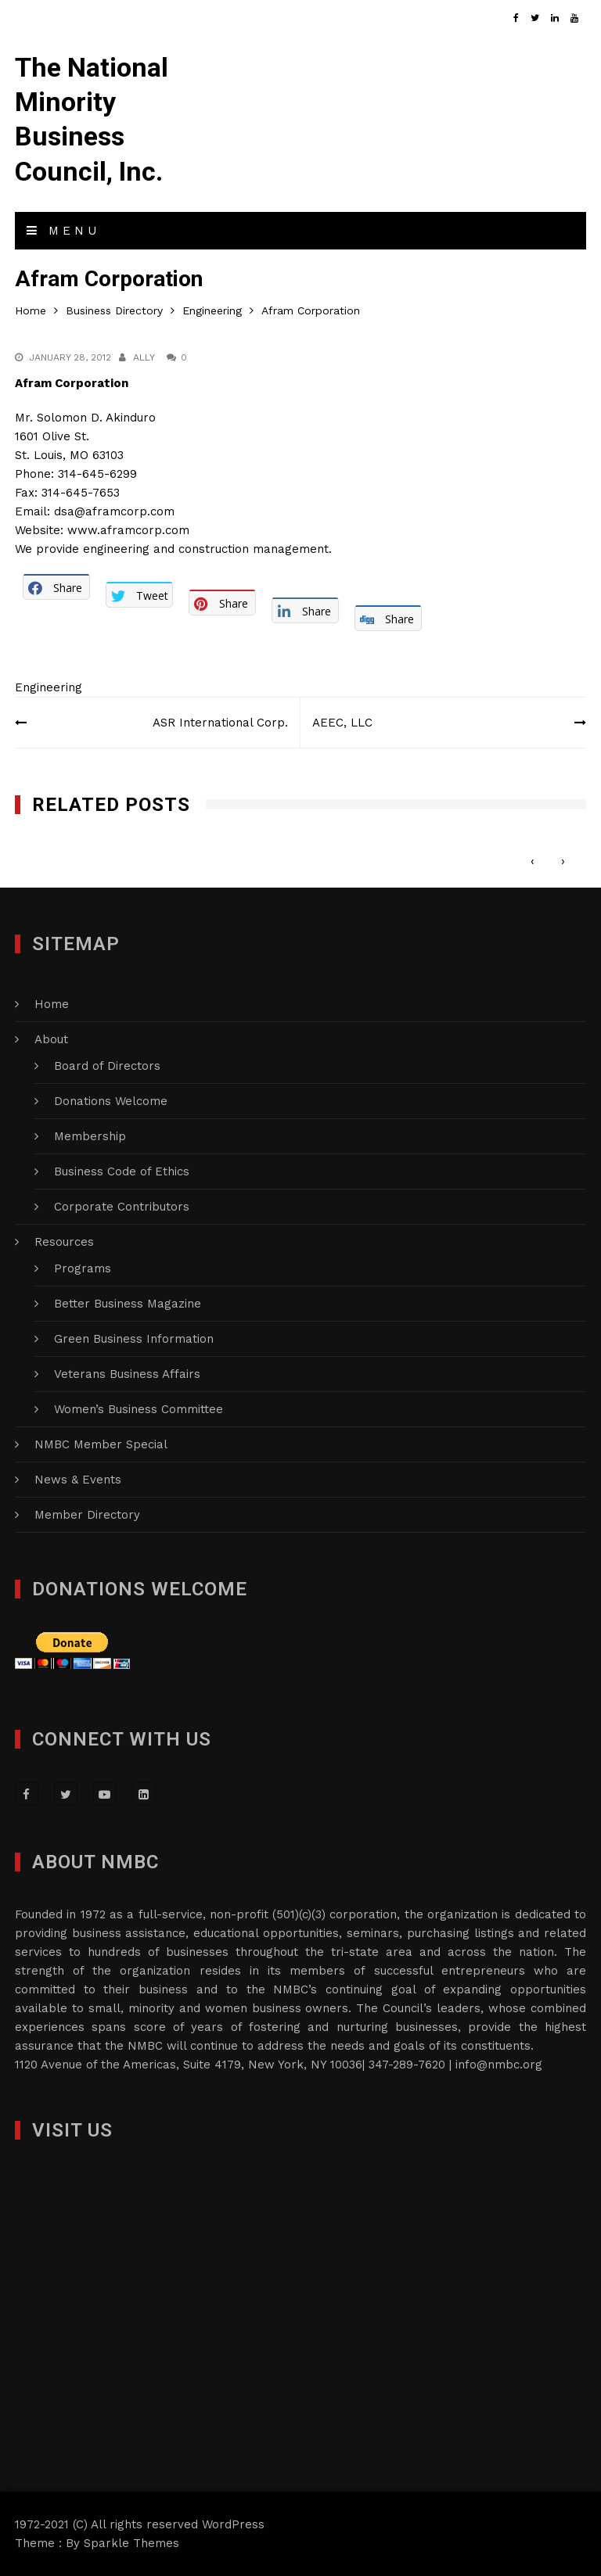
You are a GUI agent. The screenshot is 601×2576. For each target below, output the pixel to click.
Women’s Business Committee (138, 1409)
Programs (82, 1268)
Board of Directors (107, 1066)
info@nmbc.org (498, 2065)
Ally (144, 357)
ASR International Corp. (220, 723)
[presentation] (532, 861)
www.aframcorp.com (128, 530)
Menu (63, 231)
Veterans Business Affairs (127, 1374)
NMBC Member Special (100, 1444)
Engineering (48, 687)
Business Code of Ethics (121, 1171)
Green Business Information (134, 1339)
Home (51, 1004)
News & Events (77, 1480)
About (51, 1039)
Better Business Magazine (127, 1304)
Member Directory (87, 1515)
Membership (90, 1136)
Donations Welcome (110, 1101)
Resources (64, 1242)
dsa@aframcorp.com (114, 511)
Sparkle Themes (131, 2543)
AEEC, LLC (342, 723)
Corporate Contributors (121, 1207)
